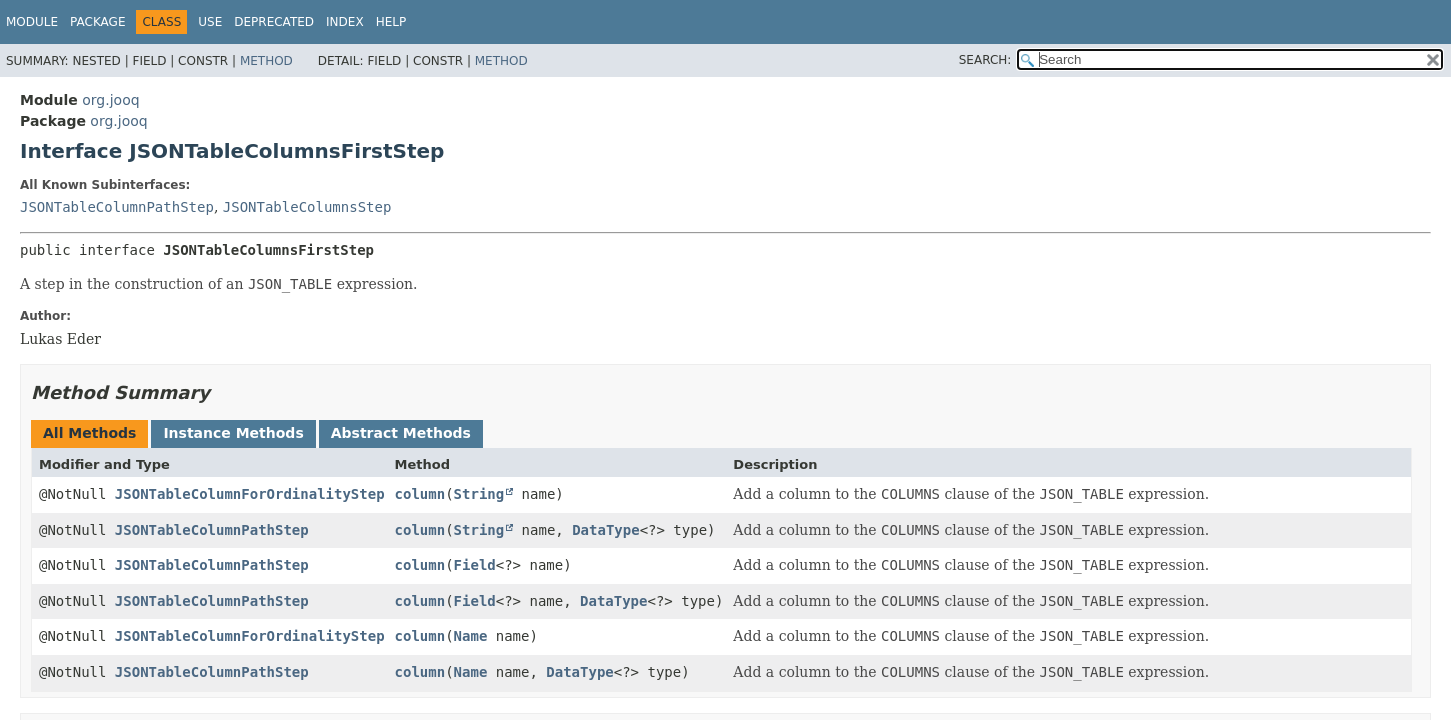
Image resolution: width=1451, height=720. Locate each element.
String (479, 494)
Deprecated (274, 22)
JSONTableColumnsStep (307, 207)
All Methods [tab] (89, 433)
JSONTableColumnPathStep (117, 207)
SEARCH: (985, 60)
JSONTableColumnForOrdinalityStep (250, 494)
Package (97, 22)
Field (475, 565)
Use (210, 22)
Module (32, 22)
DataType (605, 530)
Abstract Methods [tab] (401, 433)
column (420, 494)
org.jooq (110, 100)
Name (471, 636)
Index (345, 22)
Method (266, 61)
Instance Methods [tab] (233, 433)
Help (391, 22)
